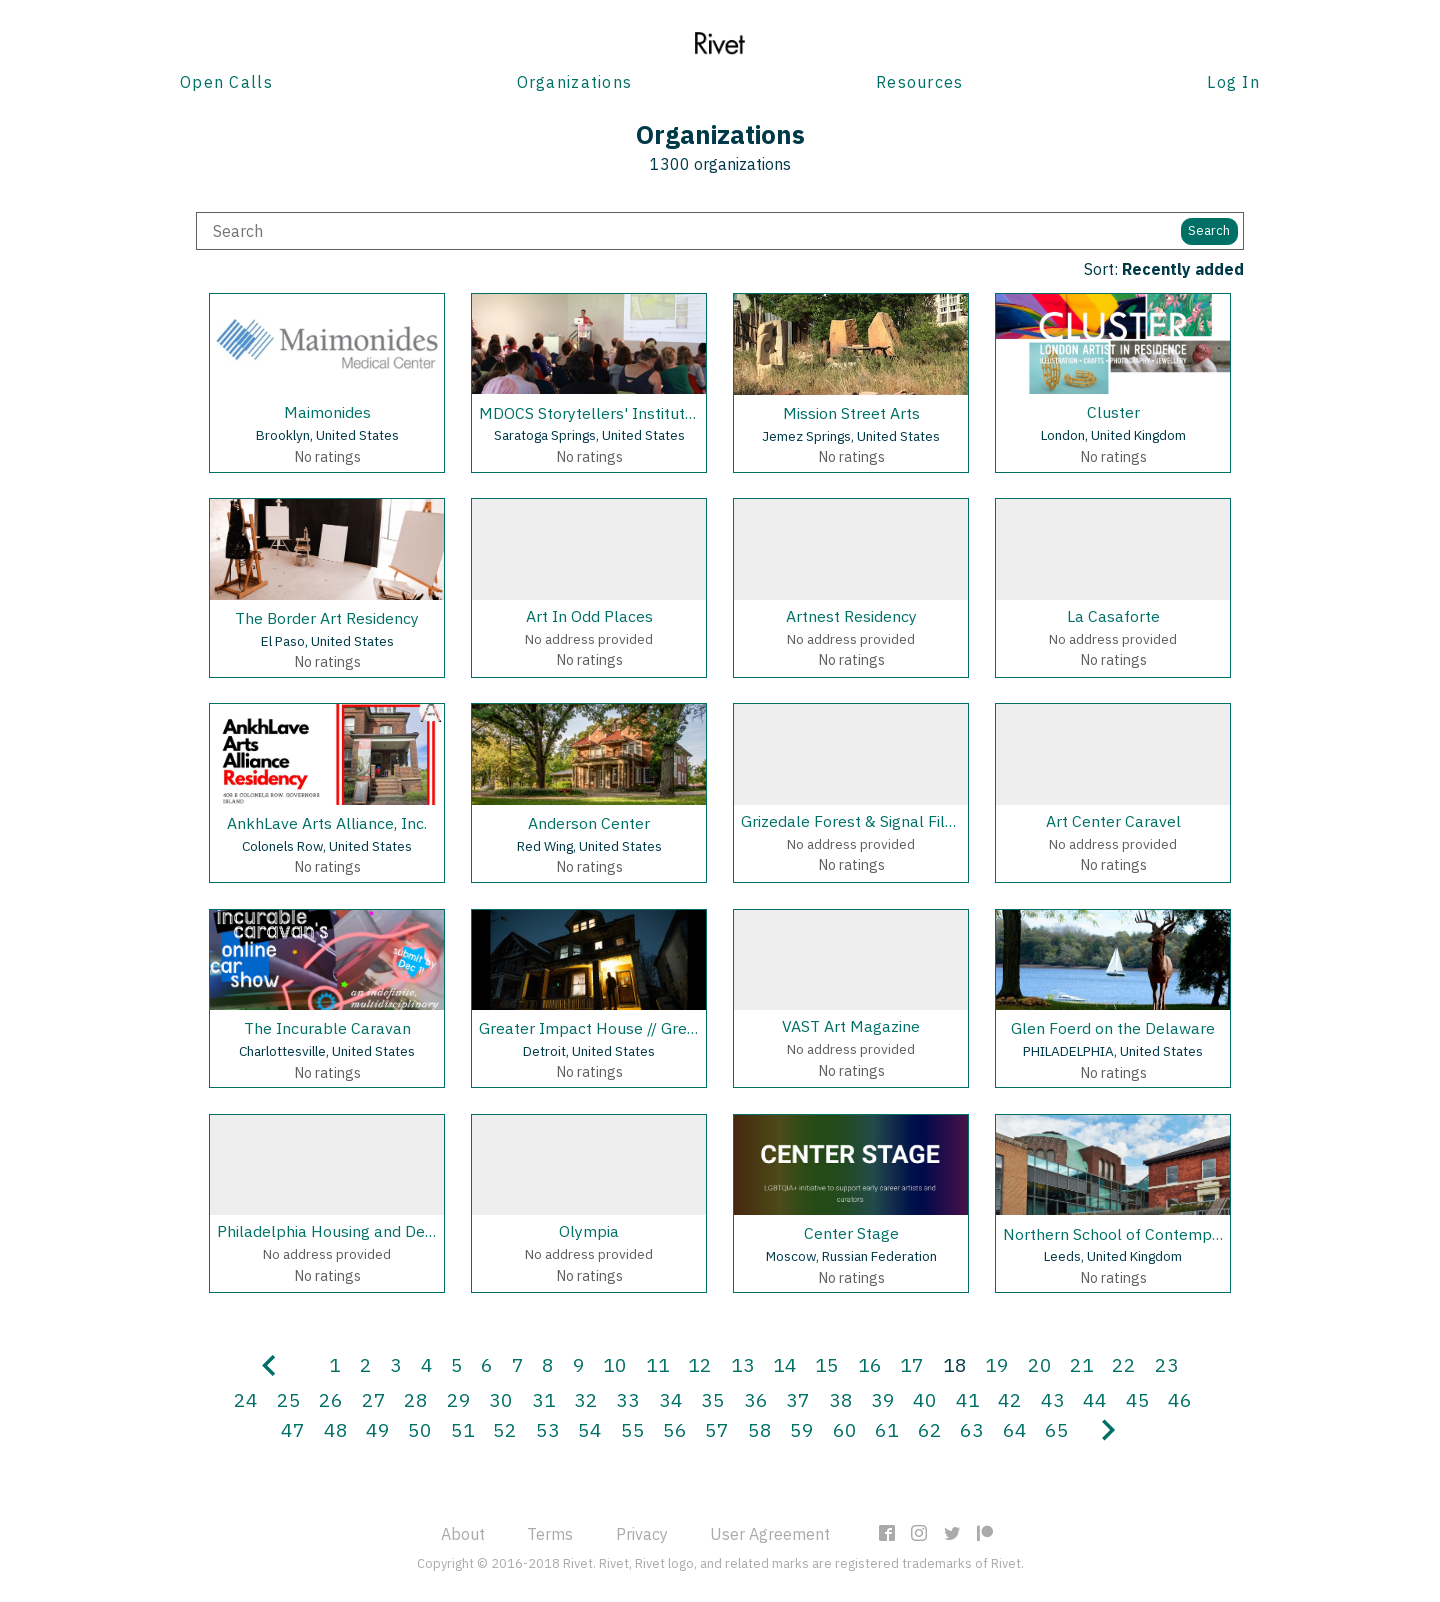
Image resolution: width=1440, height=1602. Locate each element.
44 (1095, 1399)
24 (246, 1399)
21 (1082, 1364)
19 (997, 1364)
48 (336, 1429)
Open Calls (226, 82)
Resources (920, 82)
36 (756, 1399)
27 (374, 1399)
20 (1040, 1364)
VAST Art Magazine (851, 1026)
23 (1167, 1364)
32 (586, 1399)
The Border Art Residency (327, 618)
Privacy (642, 1534)
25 (289, 1399)
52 (505, 1429)
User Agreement (770, 1534)
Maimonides (327, 412)
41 (968, 1399)
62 (930, 1429)
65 (1057, 1429)
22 (1124, 1364)
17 (912, 1364)
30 (501, 1399)
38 (841, 1399)
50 (420, 1429)
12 (700, 1364)
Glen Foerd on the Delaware (1113, 1028)
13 (743, 1364)
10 (615, 1364)
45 (1138, 1399)
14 (785, 1364)
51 (463, 1429)
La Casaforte (1113, 616)
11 (658, 1364)
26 (331, 1399)
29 (459, 1399)
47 (293, 1429)
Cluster (1113, 412)
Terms (550, 1534)
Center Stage (851, 1233)
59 (802, 1429)
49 (378, 1429)
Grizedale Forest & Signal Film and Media (889, 821)
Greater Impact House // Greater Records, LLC (646, 1028)
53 (548, 1429)
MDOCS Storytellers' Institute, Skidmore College (654, 413)
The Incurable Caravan (327, 1028)
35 (713, 1399)
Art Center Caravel (1113, 821)
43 (1053, 1399)
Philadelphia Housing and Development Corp (380, 1231)
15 (827, 1364)
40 (925, 1399)
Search (1209, 230)
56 (675, 1429)
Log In (1233, 82)
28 (416, 1399)
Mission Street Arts (851, 413)
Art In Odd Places (589, 616)
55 (633, 1429)
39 (883, 1399)
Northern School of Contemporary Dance (1151, 1234)
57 (717, 1429)
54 (590, 1429)
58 (760, 1429)
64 (1015, 1429)
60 (845, 1429)
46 (1180, 1399)
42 (1010, 1399)
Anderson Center (589, 823)
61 (887, 1429)
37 (798, 1399)
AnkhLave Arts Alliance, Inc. (327, 823)
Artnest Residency (851, 616)
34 (671, 1399)
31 (544, 1399)
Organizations (575, 82)
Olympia (589, 1231)
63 (972, 1429)
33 (628, 1399)
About (463, 1534)
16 (870, 1364)
